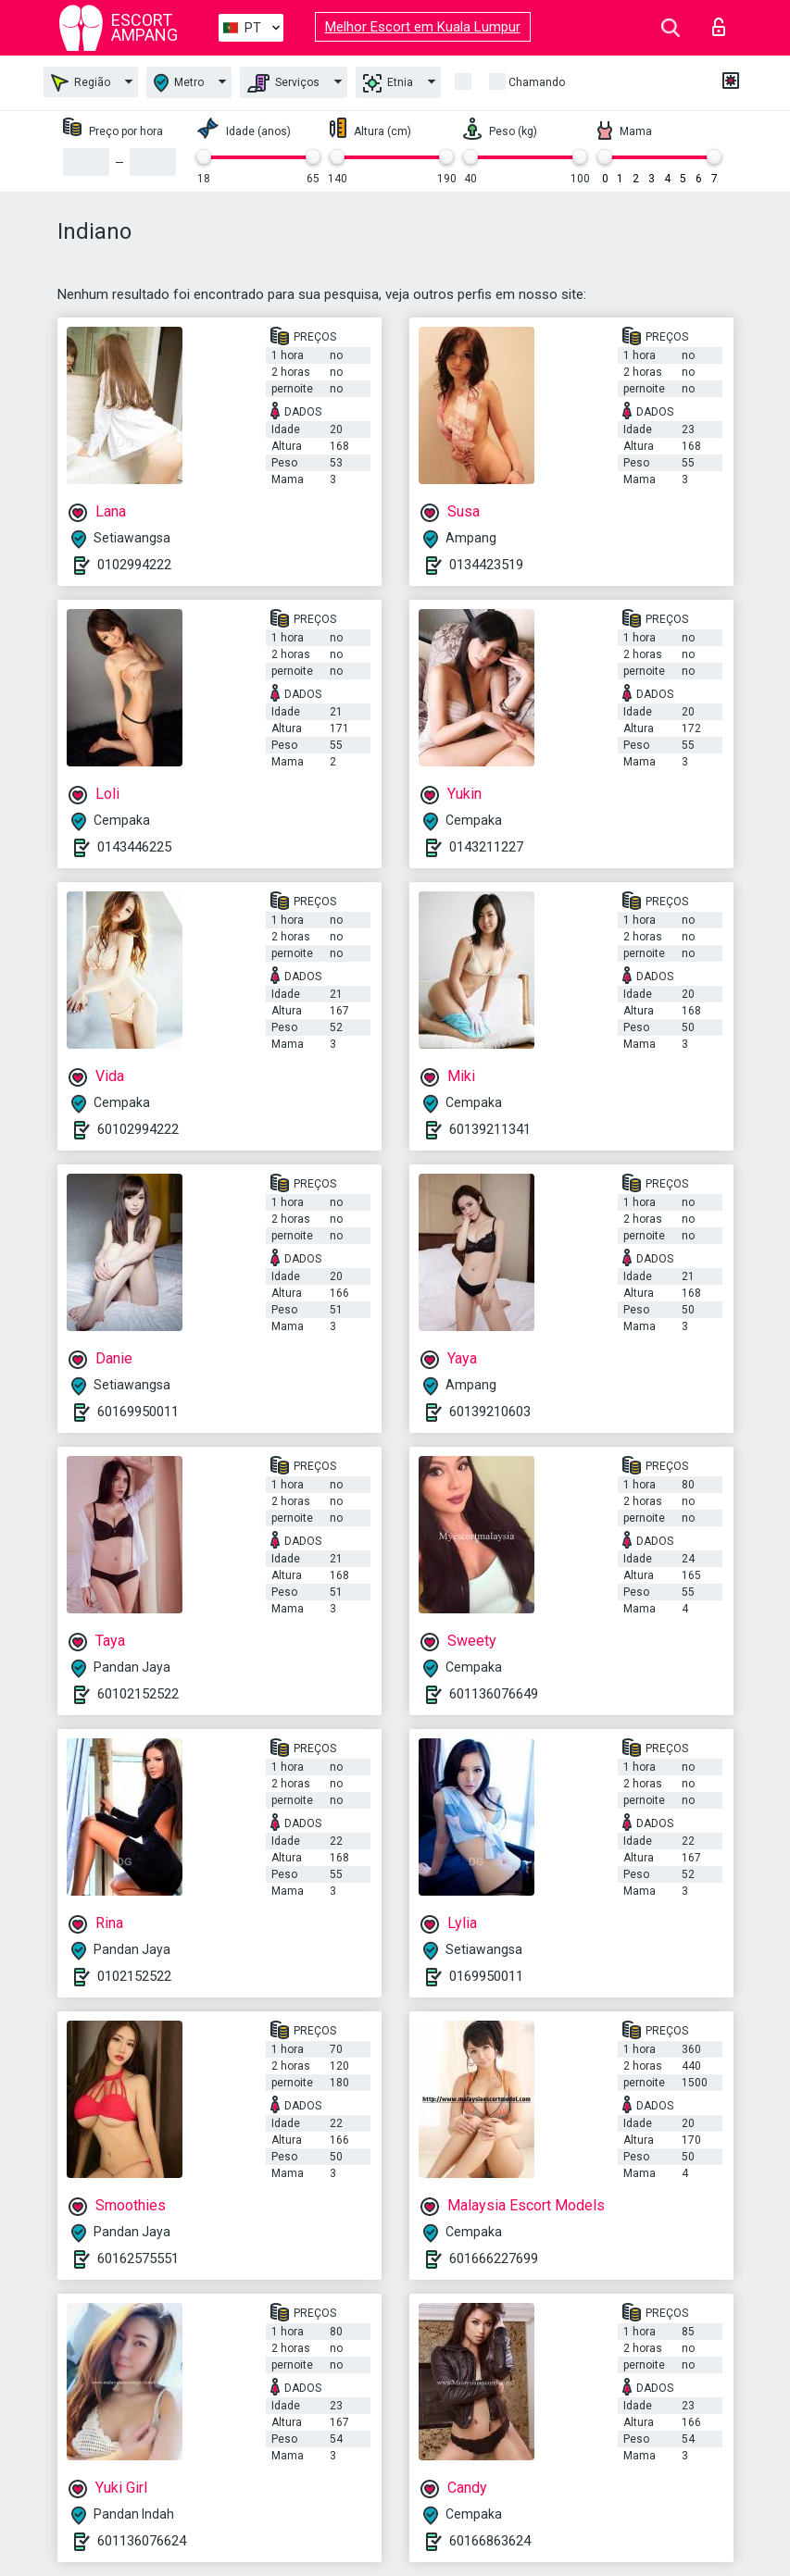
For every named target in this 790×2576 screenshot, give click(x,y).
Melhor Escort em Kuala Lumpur (422, 27)
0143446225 (134, 847)
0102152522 (134, 1976)
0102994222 (134, 564)
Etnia (388, 83)
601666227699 (493, 2258)
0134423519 (486, 564)
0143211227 (486, 847)
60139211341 (490, 1129)
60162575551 (138, 2258)
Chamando (536, 82)
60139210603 (490, 1411)
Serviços (283, 83)
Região (80, 83)
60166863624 (490, 2540)
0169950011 (486, 1976)
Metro (179, 83)
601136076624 (141, 2540)
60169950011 (138, 1411)
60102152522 (138, 1694)
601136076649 (493, 1694)
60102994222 (138, 1129)
